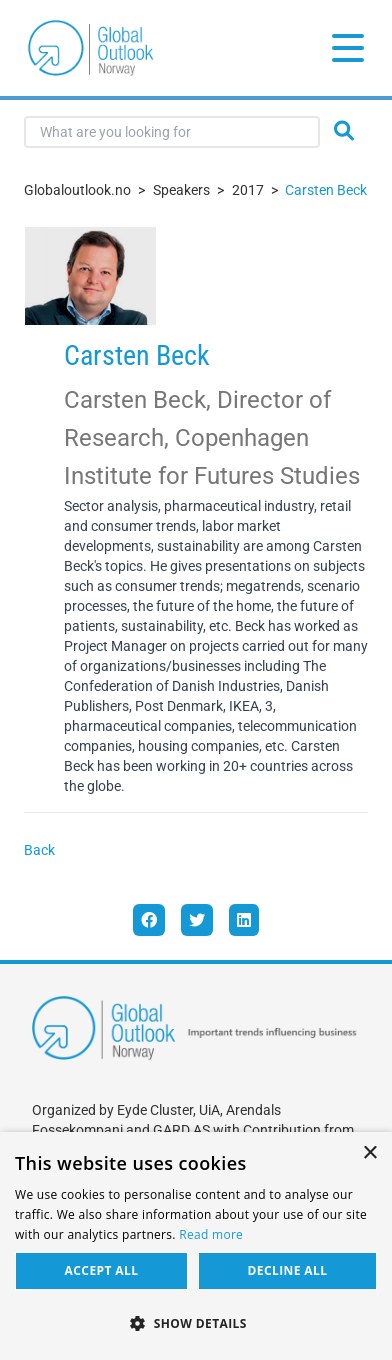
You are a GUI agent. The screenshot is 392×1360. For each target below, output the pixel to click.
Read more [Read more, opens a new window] (211, 1234)
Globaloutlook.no (77, 190)
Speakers (181, 190)
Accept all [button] (102, 1270)
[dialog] (196, 1246)
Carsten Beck (326, 190)
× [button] (369, 1153)
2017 (248, 190)
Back (39, 850)
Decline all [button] (288, 1270)
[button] (196, 1324)
